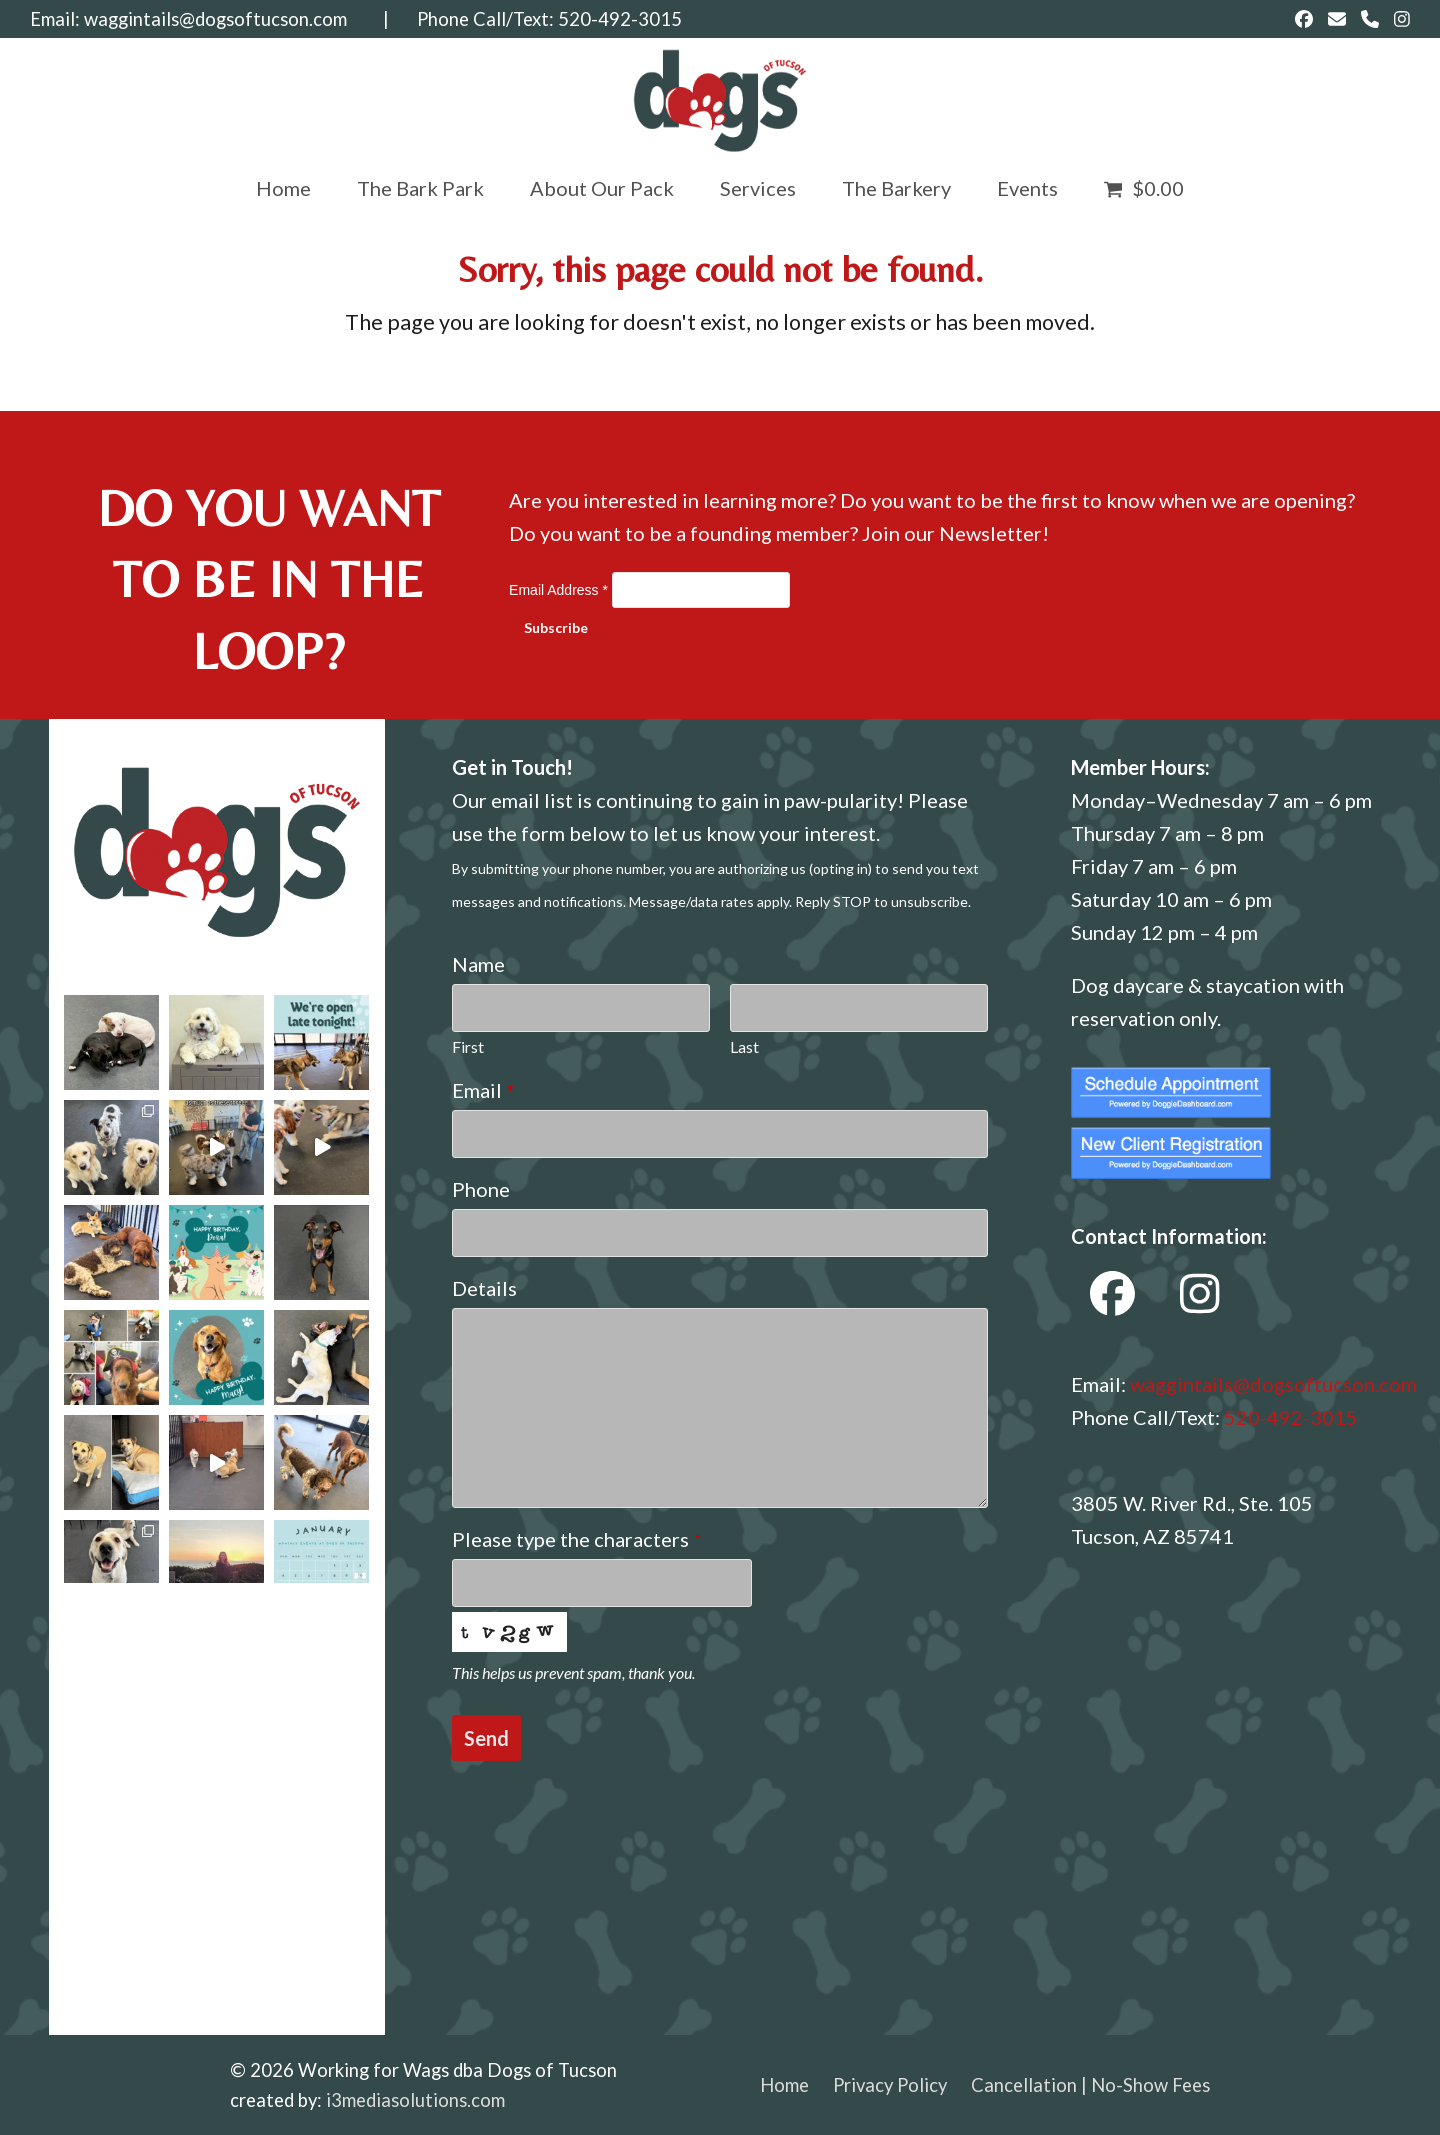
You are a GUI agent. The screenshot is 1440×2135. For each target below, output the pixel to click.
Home (784, 2085)
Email (483, 1090)
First (468, 1046)
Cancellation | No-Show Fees (1090, 2085)
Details (484, 1288)
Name (478, 964)
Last (744, 1046)
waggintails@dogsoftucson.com (215, 19)
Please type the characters (576, 1539)
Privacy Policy (890, 2085)
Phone (481, 1189)
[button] (1144, 188)
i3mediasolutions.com (415, 2100)
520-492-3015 (620, 19)
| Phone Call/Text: (452, 19)
